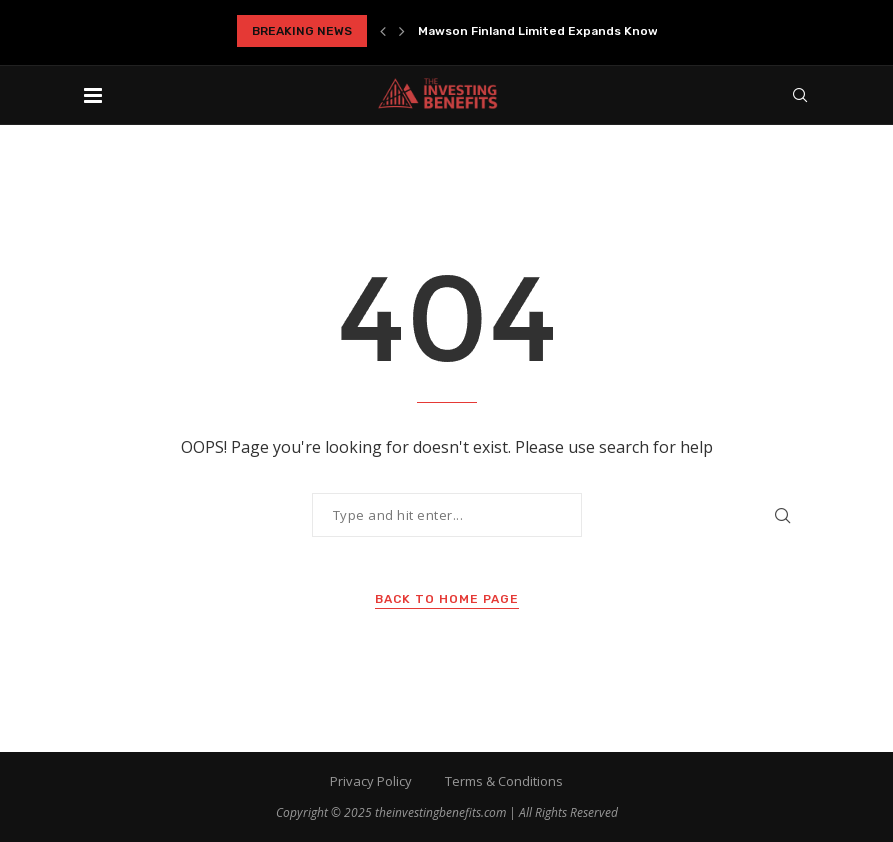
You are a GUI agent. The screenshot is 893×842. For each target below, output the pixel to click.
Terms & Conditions (504, 781)
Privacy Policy (371, 781)
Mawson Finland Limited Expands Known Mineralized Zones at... (612, 31)
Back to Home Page (447, 599)
